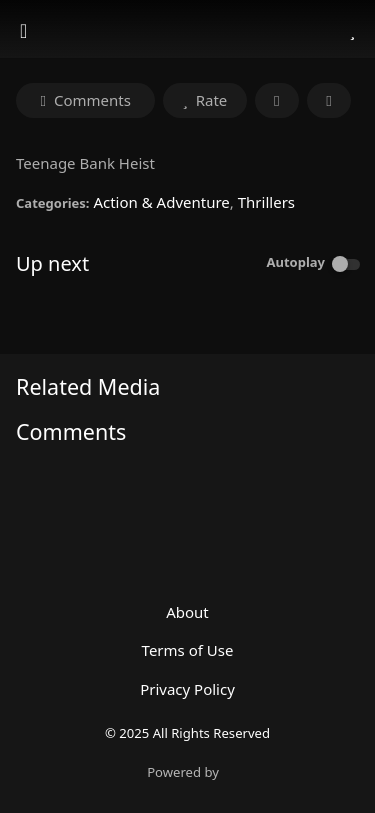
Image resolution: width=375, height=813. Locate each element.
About (187, 612)
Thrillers (266, 202)
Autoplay (295, 262)
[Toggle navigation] (25, 31)
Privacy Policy (187, 689)
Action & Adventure (161, 202)
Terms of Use (188, 650)
